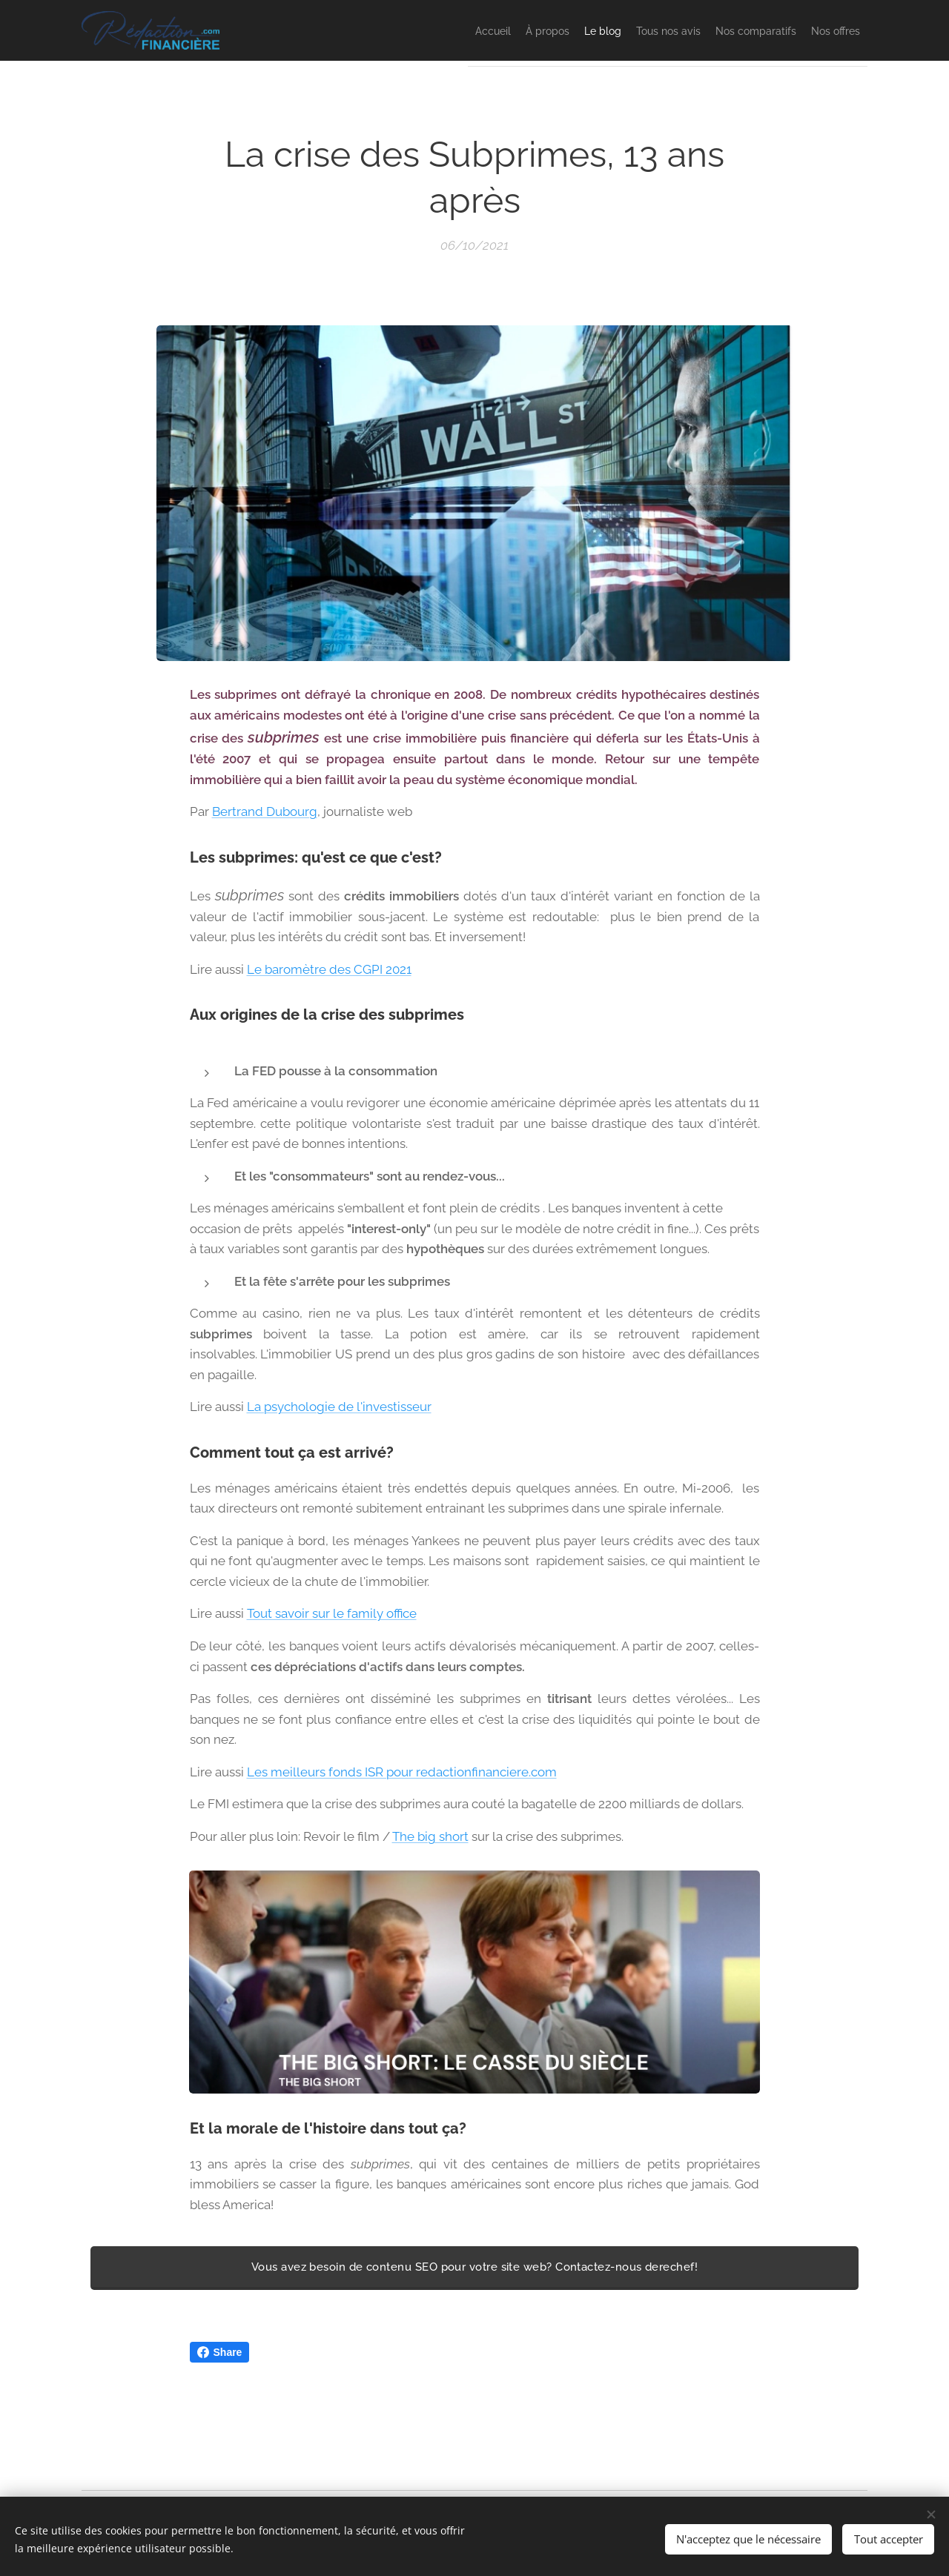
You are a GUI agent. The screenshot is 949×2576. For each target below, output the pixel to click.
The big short (430, 1836)
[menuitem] (397, 30)
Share (219, 2352)
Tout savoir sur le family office (332, 1614)
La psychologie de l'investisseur (339, 1407)
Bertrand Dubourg (264, 811)
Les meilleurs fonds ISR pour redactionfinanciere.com (402, 1772)
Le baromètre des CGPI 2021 (329, 969)
